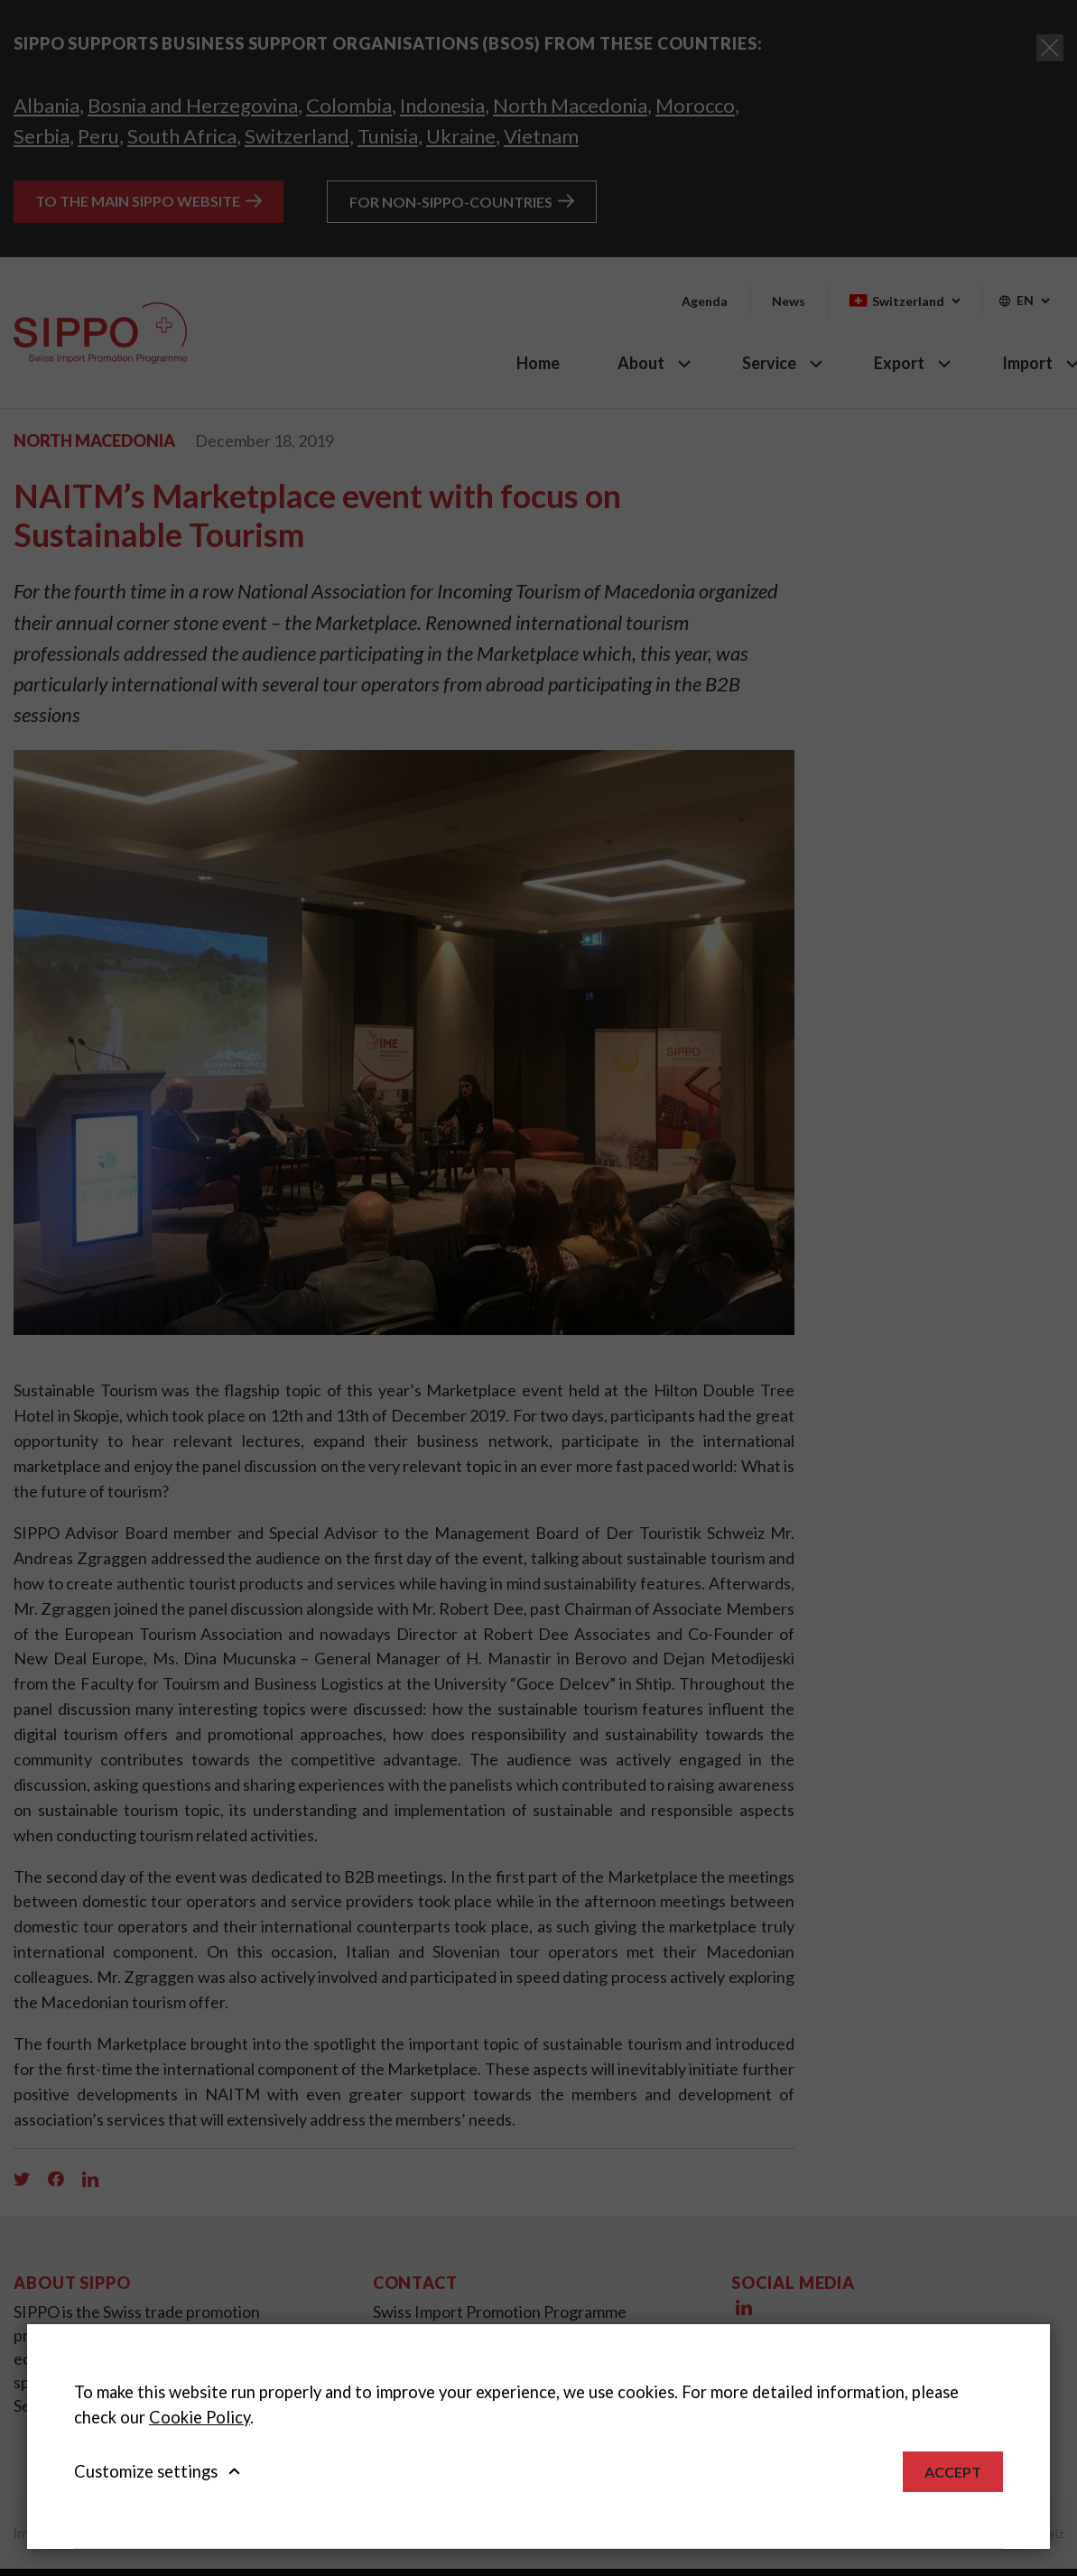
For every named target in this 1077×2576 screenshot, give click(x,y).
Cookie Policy (199, 2417)
